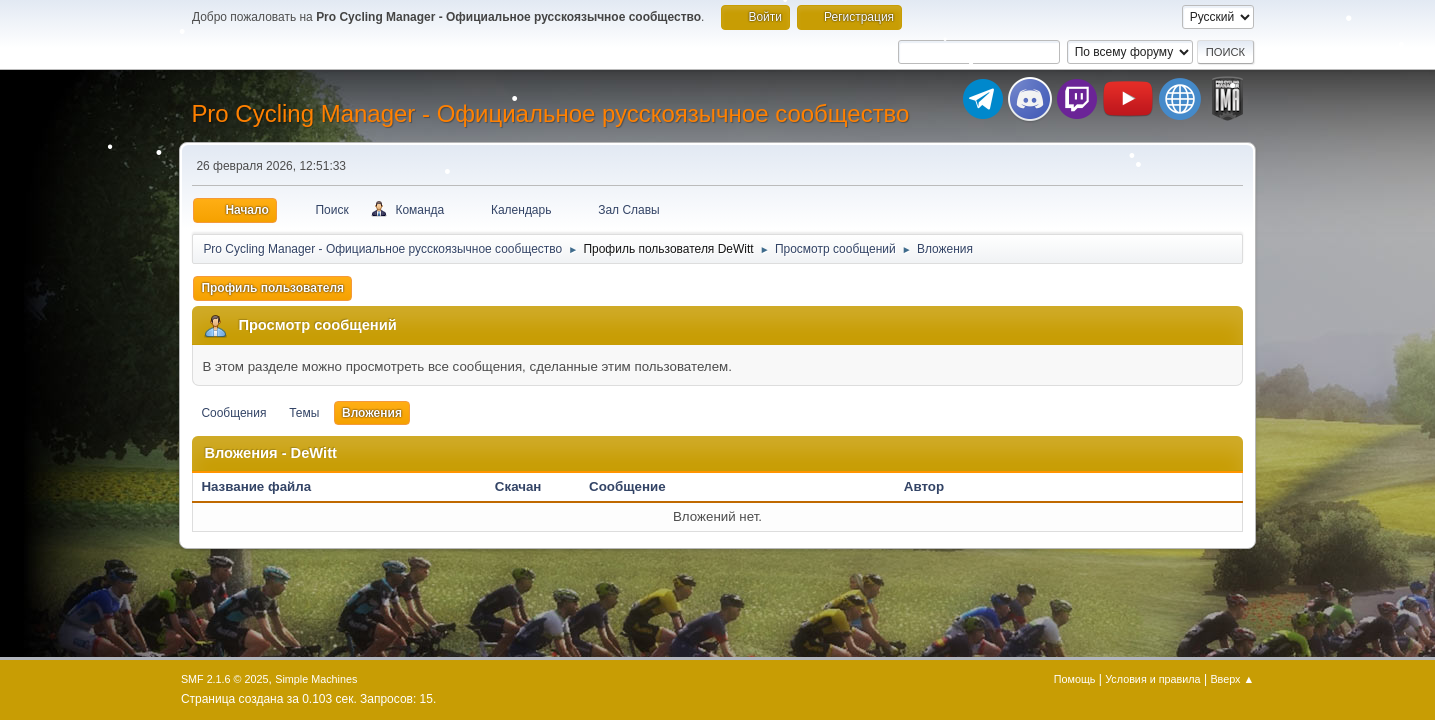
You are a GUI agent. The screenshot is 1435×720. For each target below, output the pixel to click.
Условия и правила (1152, 679)
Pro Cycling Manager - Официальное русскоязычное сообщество (550, 113)
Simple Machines (316, 679)
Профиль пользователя (272, 288)
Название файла (266, 486)
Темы (304, 413)
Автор (924, 486)
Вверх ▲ (1232, 679)
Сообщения (233, 413)
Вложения (372, 413)
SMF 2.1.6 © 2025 (225, 679)
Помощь (1075, 679)
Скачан (518, 486)
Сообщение (627, 486)
